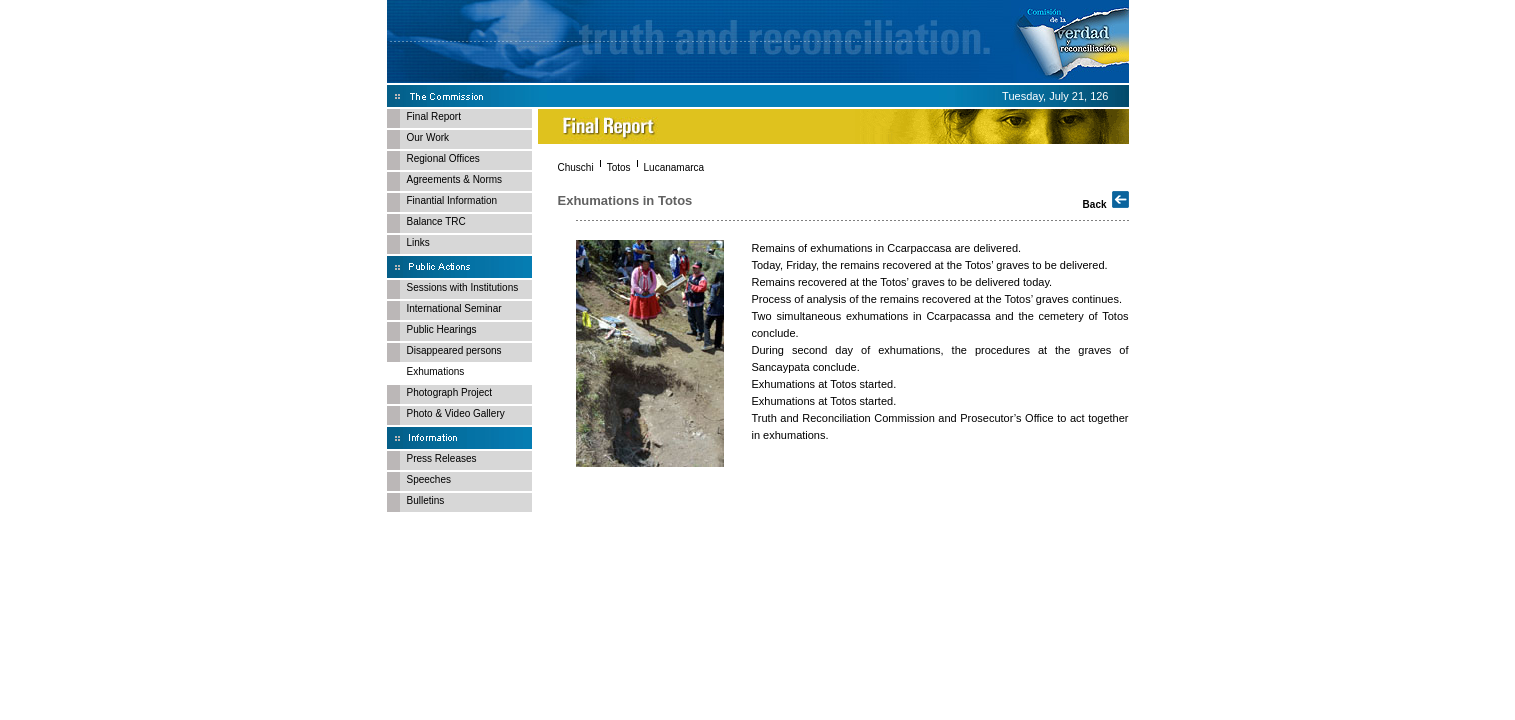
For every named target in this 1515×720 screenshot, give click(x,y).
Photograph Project (450, 392)
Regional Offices (443, 158)
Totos (619, 167)
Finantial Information (452, 200)
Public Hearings (442, 329)
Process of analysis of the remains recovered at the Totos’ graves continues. (937, 299)
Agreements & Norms (455, 179)
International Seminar (454, 308)
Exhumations (436, 371)
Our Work (428, 137)
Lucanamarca (674, 167)
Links (418, 242)
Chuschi (576, 167)
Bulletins (426, 500)
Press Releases (442, 458)
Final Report (434, 116)
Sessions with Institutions (463, 287)
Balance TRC (436, 221)
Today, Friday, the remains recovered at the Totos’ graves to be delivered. (930, 265)
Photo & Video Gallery (456, 413)
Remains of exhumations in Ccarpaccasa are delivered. (887, 248)
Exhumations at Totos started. (824, 384)
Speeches (429, 479)
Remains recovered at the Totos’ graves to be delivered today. (902, 282)
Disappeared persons (454, 350)
